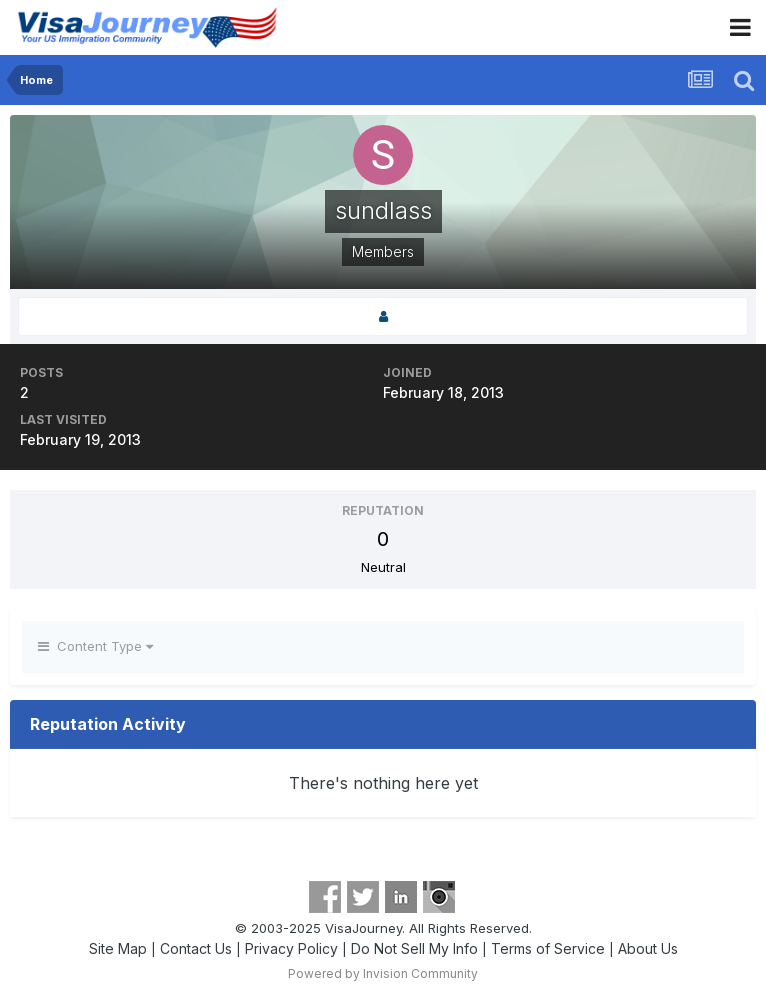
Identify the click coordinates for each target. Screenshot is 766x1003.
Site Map (118, 948)
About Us (648, 948)
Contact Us (196, 948)
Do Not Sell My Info (414, 948)
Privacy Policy (291, 948)
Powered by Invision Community (383, 973)
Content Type (95, 646)
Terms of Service (548, 948)
